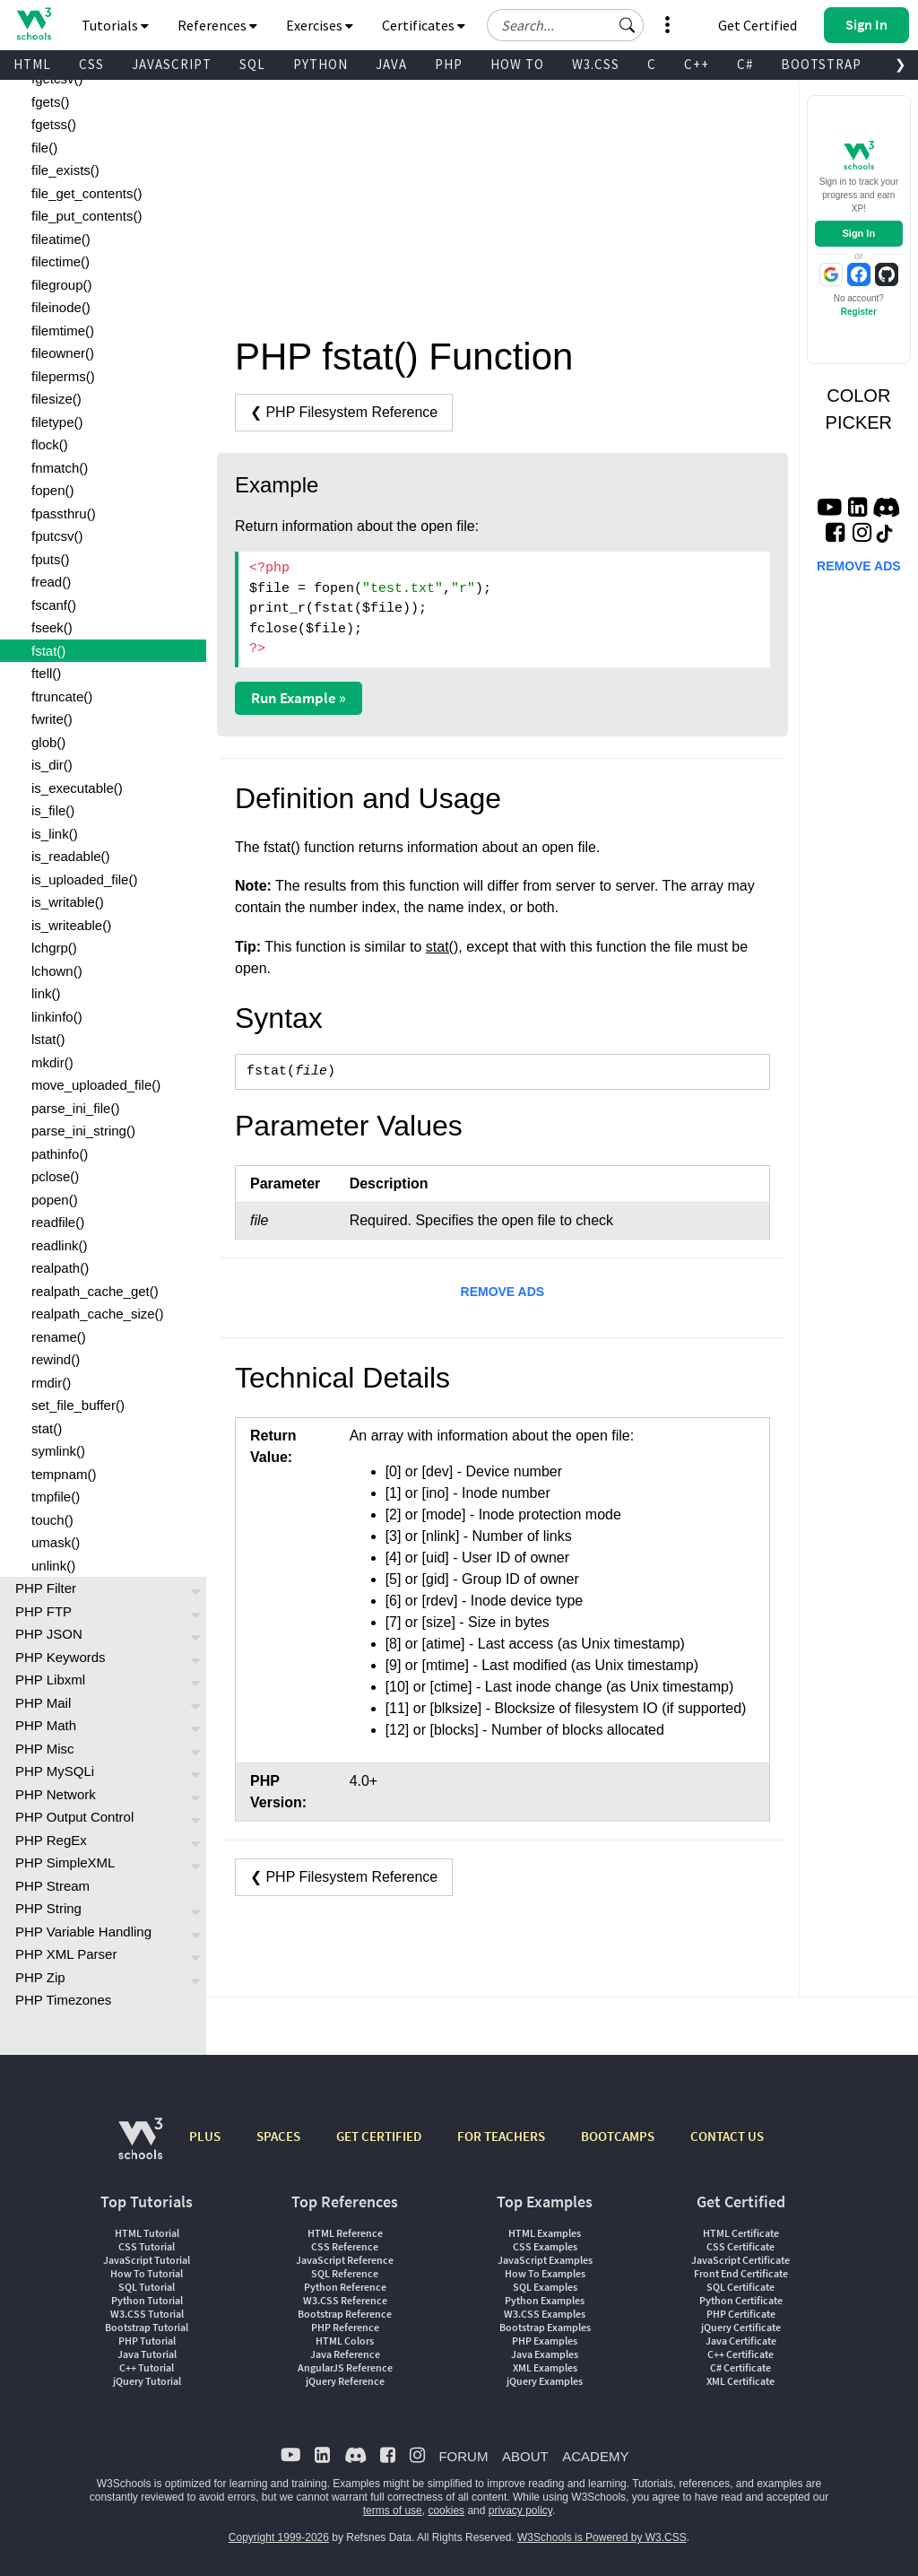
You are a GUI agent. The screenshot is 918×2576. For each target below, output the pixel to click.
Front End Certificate (741, 2273)
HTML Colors (345, 2340)
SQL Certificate (740, 2286)
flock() (49, 444)
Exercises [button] (319, 25)
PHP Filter (45, 1588)
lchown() (56, 971)
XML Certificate (740, 2381)
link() (46, 993)
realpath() (60, 1267)
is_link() (54, 833)
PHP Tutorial (147, 2340)
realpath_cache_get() (95, 1291)
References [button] (217, 25)
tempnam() (64, 1474)
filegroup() (61, 284)
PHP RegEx (51, 1840)
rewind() (55, 1359)
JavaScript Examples (545, 2260)
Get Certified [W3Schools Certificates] (757, 25)
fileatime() (61, 239)
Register (859, 312)
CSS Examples (545, 2246)
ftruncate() (61, 696)
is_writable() (67, 901)
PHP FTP (43, 1611)
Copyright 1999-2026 (279, 2537)
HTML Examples (544, 2233)
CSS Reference (344, 2246)
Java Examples (544, 2354)
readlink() (59, 1245)
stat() (46, 1428)
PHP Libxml (50, 1679)
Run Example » (298, 698)
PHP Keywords (60, 1657)
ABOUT (525, 2456)
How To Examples (545, 2273)
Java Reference (345, 2354)
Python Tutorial (147, 2300)
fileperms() (63, 376)
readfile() (57, 1222)
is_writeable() (71, 925)
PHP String (48, 1908)
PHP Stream (52, 1885)
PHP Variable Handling (83, 1931)
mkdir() (52, 1062)
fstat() (48, 650)
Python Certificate (741, 2300)
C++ (696, 64)
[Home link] (33, 24)
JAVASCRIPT (172, 64)
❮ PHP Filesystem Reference (343, 412)
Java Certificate (741, 2340)
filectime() (60, 261)
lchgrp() (54, 947)
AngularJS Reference (345, 2367)
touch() (52, 1519)
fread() (51, 581)
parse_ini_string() (83, 1130)
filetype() (57, 422)
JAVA (391, 64)
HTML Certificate (741, 2233)
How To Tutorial (146, 2273)
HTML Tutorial (147, 2233)
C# (745, 64)
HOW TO (517, 64)
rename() (58, 1337)
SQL (252, 64)
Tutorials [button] (115, 25)
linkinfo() (56, 1016)
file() (44, 147)
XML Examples (545, 2367)
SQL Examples (545, 2286)
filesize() (56, 398)
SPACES (278, 2136)
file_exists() (65, 170)
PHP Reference (345, 2327)
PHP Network (55, 1794)
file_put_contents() (86, 215)
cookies (446, 2510)
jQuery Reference (345, 2381)
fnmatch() (59, 467)
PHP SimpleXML (65, 1862)
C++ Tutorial (146, 2367)
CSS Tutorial (146, 2246)
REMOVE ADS (503, 1291)
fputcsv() (57, 536)
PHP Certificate (740, 2313)
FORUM (463, 2456)
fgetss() (53, 124)
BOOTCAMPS (617, 2136)
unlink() (53, 1565)
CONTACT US (727, 2136)
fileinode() (61, 307)
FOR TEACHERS (501, 2136)
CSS (91, 64)
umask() (55, 1542)
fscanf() (53, 605)
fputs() (50, 559)
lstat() (48, 1039)
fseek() (52, 627)
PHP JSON (48, 1633)
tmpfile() (55, 1496)
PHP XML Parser (66, 1954)
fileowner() (62, 353)
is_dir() (52, 764)
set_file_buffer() (78, 1405)
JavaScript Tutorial (146, 2260)
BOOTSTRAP (821, 64)
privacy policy (520, 2510)
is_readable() (70, 856)
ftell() (46, 673)
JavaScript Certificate (740, 2260)
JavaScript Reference (345, 2260)
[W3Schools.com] (140, 2147)
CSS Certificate (740, 2246)
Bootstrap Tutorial (146, 2327)
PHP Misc (44, 1748)
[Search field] (565, 25)
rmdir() (51, 1382)
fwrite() (52, 719)
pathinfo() (59, 1154)
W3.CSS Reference (345, 2300)
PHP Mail (43, 1702)
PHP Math (45, 1725)
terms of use (392, 2510)
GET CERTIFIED (378, 2136)
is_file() (52, 810)
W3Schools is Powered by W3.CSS (602, 2537)
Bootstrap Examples (545, 2327)
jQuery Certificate (741, 2327)
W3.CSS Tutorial (147, 2313)
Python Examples (545, 2300)
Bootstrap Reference (345, 2313)
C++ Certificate (740, 2354)
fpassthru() (63, 513)
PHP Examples (544, 2340)
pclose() (55, 1176)
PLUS (205, 2136)
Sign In (858, 233)
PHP (449, 64)
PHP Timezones (63, 1999)
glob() (48, 742)
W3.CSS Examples (544, 2313)
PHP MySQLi (54, 1771)
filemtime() (62, 330)
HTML (32, 64)
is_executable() (77, 788)
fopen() (52, 490)
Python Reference (345, 2286)
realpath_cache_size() (97, 1313)
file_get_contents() (86, 193)
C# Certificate (740, 2367)
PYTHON (320, 64)
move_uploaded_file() (95, 1084)
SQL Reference (344, 2273)
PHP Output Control (74, 1816)
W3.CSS (595, 64)
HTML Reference (345, 2233)
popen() (54, 1199)
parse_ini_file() (75, 1108)
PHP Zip (40, 1977)
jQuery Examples (545, 2381)
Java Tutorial (147, 2354)
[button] (627, 25)
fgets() (50, 101)
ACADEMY (595, 2456)
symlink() (58, 1450)
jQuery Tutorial (147, 2381)
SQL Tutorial (146, 2286)
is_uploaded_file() (84, 879)
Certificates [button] (423, 25)
